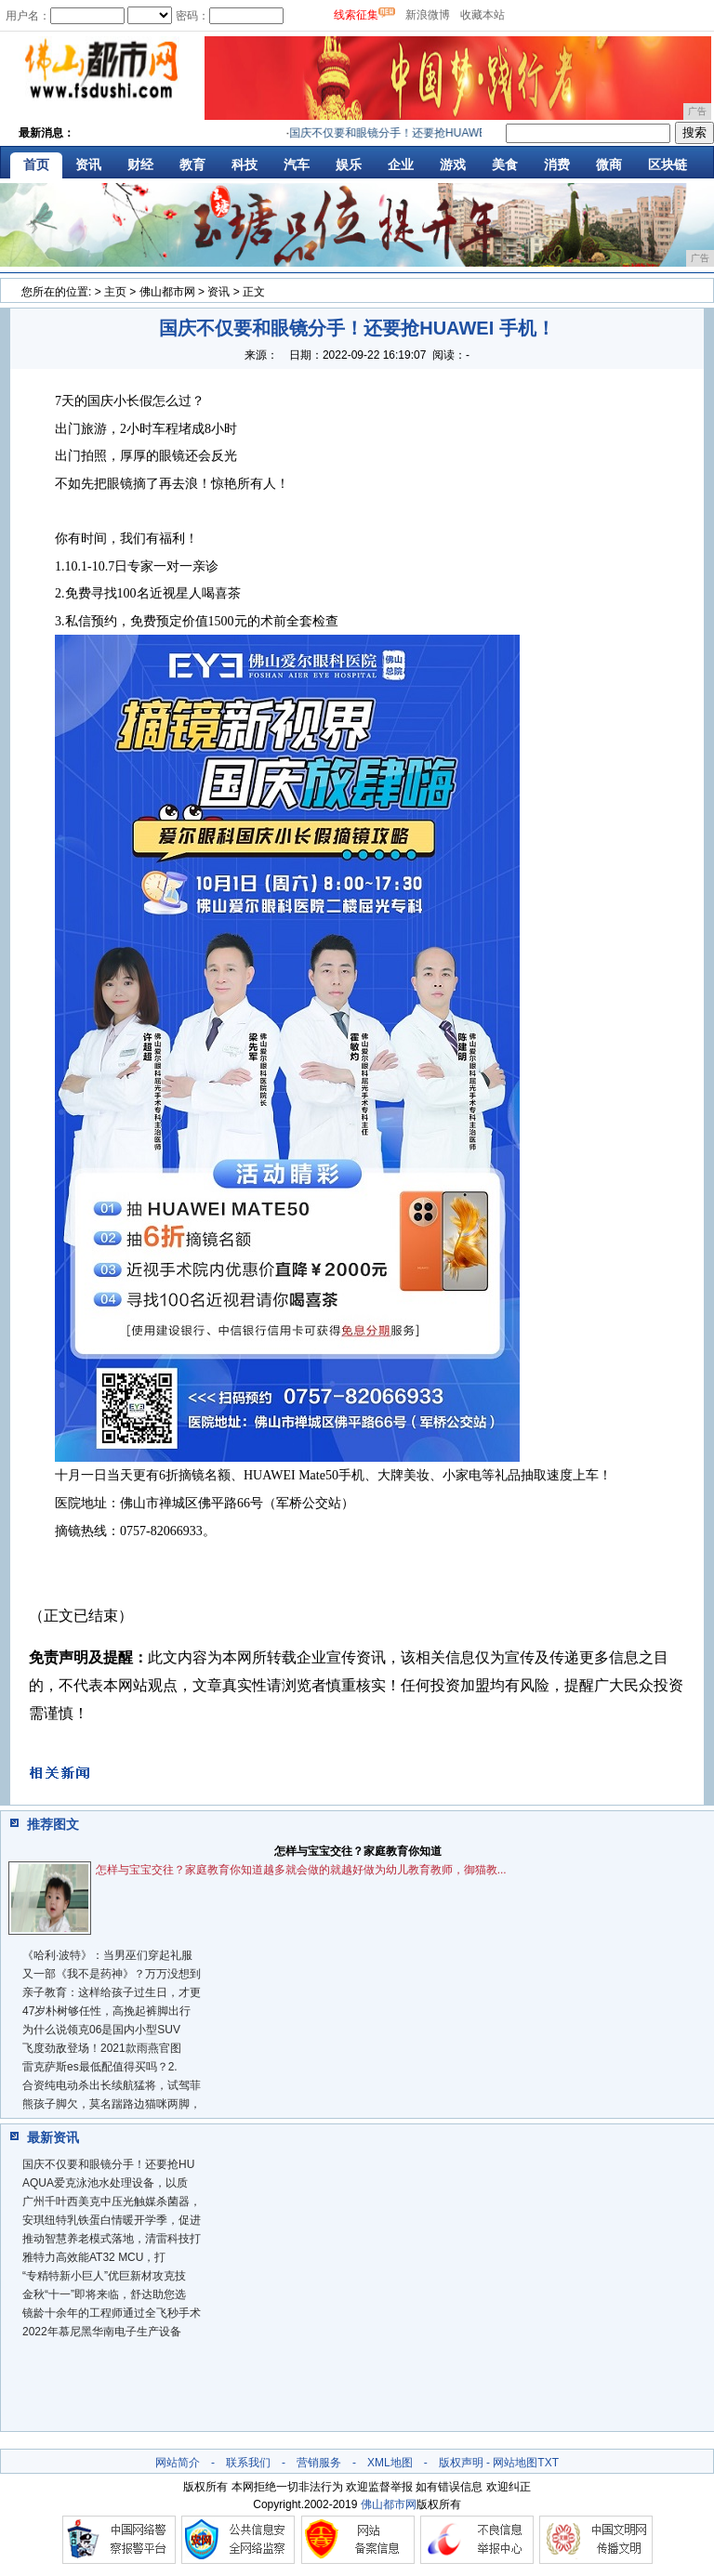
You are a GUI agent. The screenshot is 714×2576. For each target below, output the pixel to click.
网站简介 (177, 2462)
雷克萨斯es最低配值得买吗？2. (100, 2066)
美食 (505, 164)
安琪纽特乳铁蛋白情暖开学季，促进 (111, 2220)
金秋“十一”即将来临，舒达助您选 (104, 2294)
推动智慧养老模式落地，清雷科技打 (111, 2238)
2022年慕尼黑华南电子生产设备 (101, 2331)
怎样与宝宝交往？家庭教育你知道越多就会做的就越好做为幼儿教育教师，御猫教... (301, 1869)
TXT (548, 2462)
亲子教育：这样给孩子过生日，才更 (111, 1992)
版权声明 (461, 2462)
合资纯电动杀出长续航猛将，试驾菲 (111, 2085)
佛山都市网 (167, 291)
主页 (115, 291)
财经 (140, 164)
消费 (557, 164)
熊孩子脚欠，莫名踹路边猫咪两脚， (111, 2103)
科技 (244, 164)
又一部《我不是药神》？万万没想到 (111, 1973)
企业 (401, 164)
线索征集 (356, 14)
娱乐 (349, 164)
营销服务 (319, 2462)
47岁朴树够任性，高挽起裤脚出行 (106, 2010)
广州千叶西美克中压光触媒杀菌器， (111, 2201)
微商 (609, 164)
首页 (36, 164)
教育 (192, 164)
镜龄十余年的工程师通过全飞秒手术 (111, 2313)
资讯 (88, 164)
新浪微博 (427, 14)
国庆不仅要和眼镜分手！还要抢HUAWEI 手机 (407, 132)
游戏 (453, 164)
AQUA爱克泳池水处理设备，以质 (105, 2182)
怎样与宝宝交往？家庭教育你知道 (358, 1851)
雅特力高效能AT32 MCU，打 (93, 2257)
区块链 (667, 164)
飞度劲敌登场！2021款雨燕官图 (101, 2048)
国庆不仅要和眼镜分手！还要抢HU (108, 2164)
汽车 (297, 164)
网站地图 (515, 2462)
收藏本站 (482, 14)
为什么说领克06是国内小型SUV (101, 2029)
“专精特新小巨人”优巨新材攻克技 (104, 2275)
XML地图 (390, 2462)
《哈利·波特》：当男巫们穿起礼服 (107, 1955)
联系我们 (248, 2462)
